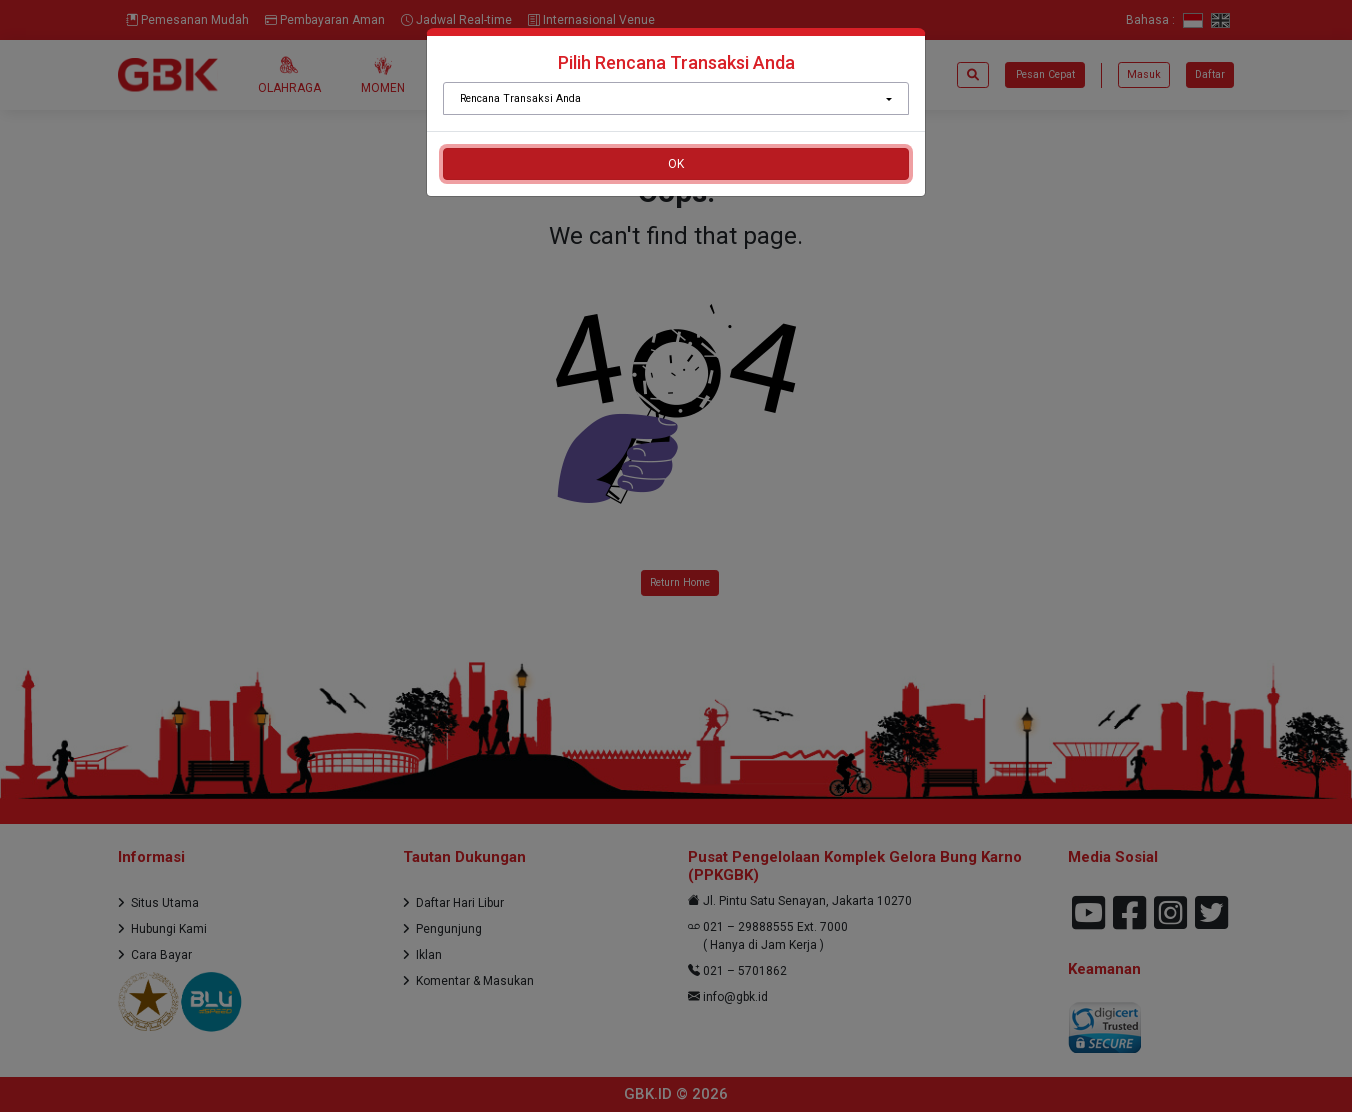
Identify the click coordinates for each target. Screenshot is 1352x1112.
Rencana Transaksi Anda (520, 98)
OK (676, 164)
